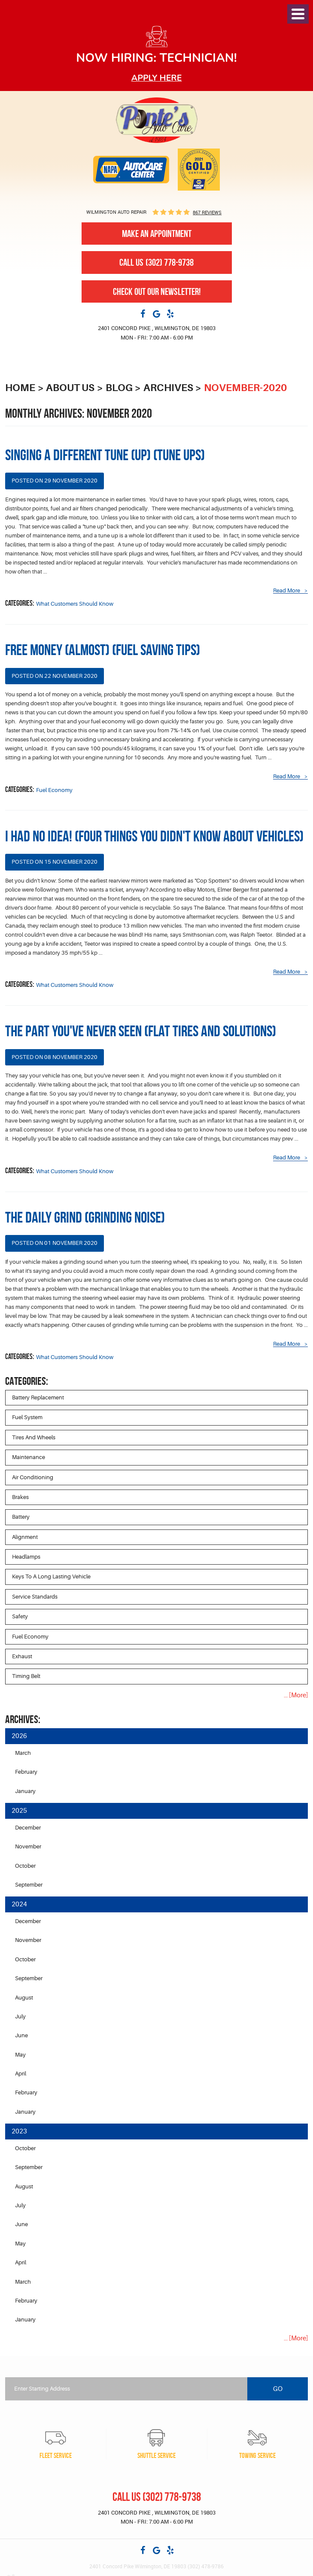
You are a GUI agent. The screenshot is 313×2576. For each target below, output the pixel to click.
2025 (19, 1810)
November (28, 1846)
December (28, 1827)
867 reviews (207, 212)
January (25, 1791)
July (20, 2016)
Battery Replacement (38, 1397)
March (23, 1753)
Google (156, 313)
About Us (70, 387)
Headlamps (26, 1556)
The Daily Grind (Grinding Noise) (85, 1217)
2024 (19, 1904)
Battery (21, 1517)
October (25, 1866)
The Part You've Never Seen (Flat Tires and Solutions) (140, 1031)
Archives (168, 387)
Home (20, 387)
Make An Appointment (156, 233)
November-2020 (245, 387)
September (29, 1884)
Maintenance (28, 1457)
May (20, 2054)
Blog (119, 387)
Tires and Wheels (33, 1437)
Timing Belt (26, 1676)
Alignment (25, 1537)
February (26, 1772)
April (20, 2073)
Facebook (143, 313)
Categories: (26, 1381)
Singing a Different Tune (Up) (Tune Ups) (105, 454)
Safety (20, 1616)
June (21, 2035)
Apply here (156, 78)
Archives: (22, 1719)
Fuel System (27, 1417)
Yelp (170, 313)
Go (278, 2389)
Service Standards (35, 1596)
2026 (19, 1736)
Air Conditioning (32, 1477)
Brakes (20, 1497)
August (24, 1997)
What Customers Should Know (74, 604)
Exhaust (22, 1656)
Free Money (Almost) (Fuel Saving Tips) (102, 649)
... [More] (296, 1695)
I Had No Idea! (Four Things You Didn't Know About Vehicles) (154, 836)
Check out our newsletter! (157, 291)
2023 (19, 2131)
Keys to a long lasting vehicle (51, 1576)
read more (286, 591)
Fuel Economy (54, 790)
